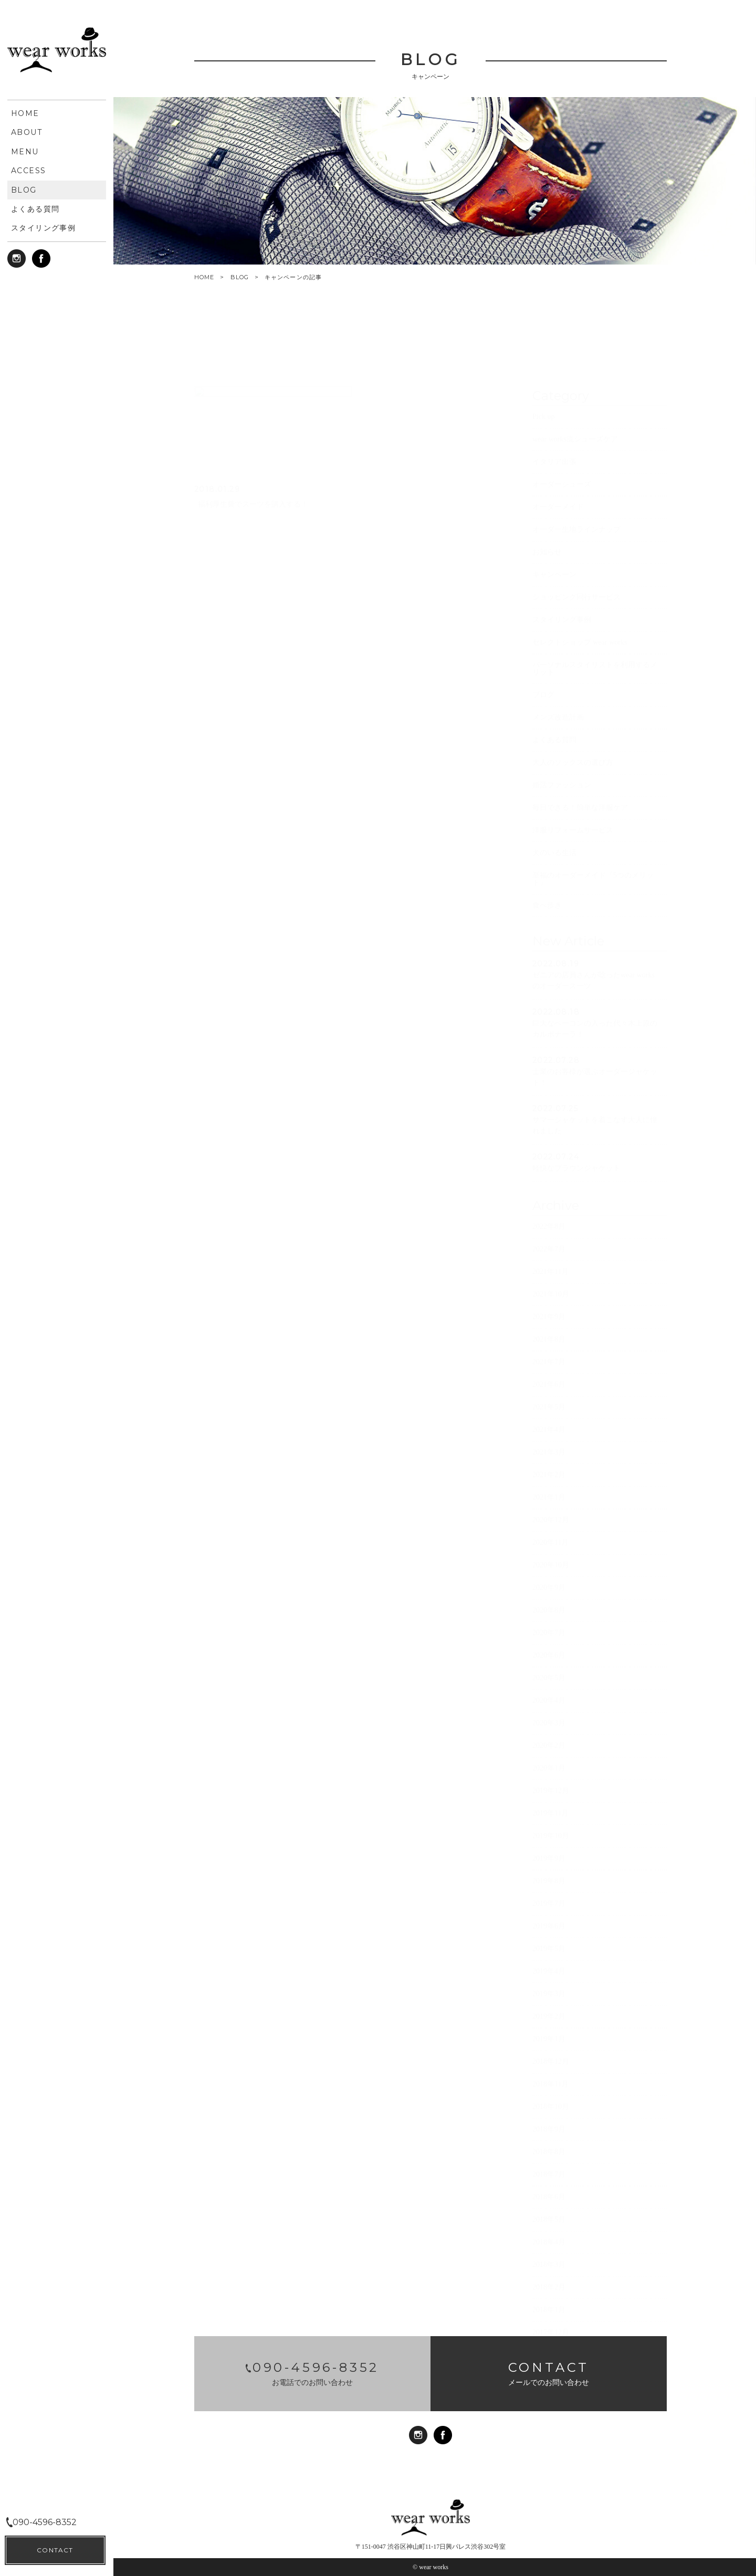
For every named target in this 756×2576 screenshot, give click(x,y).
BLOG (239, 277)
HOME (204, 277)
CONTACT (55, 2550)
